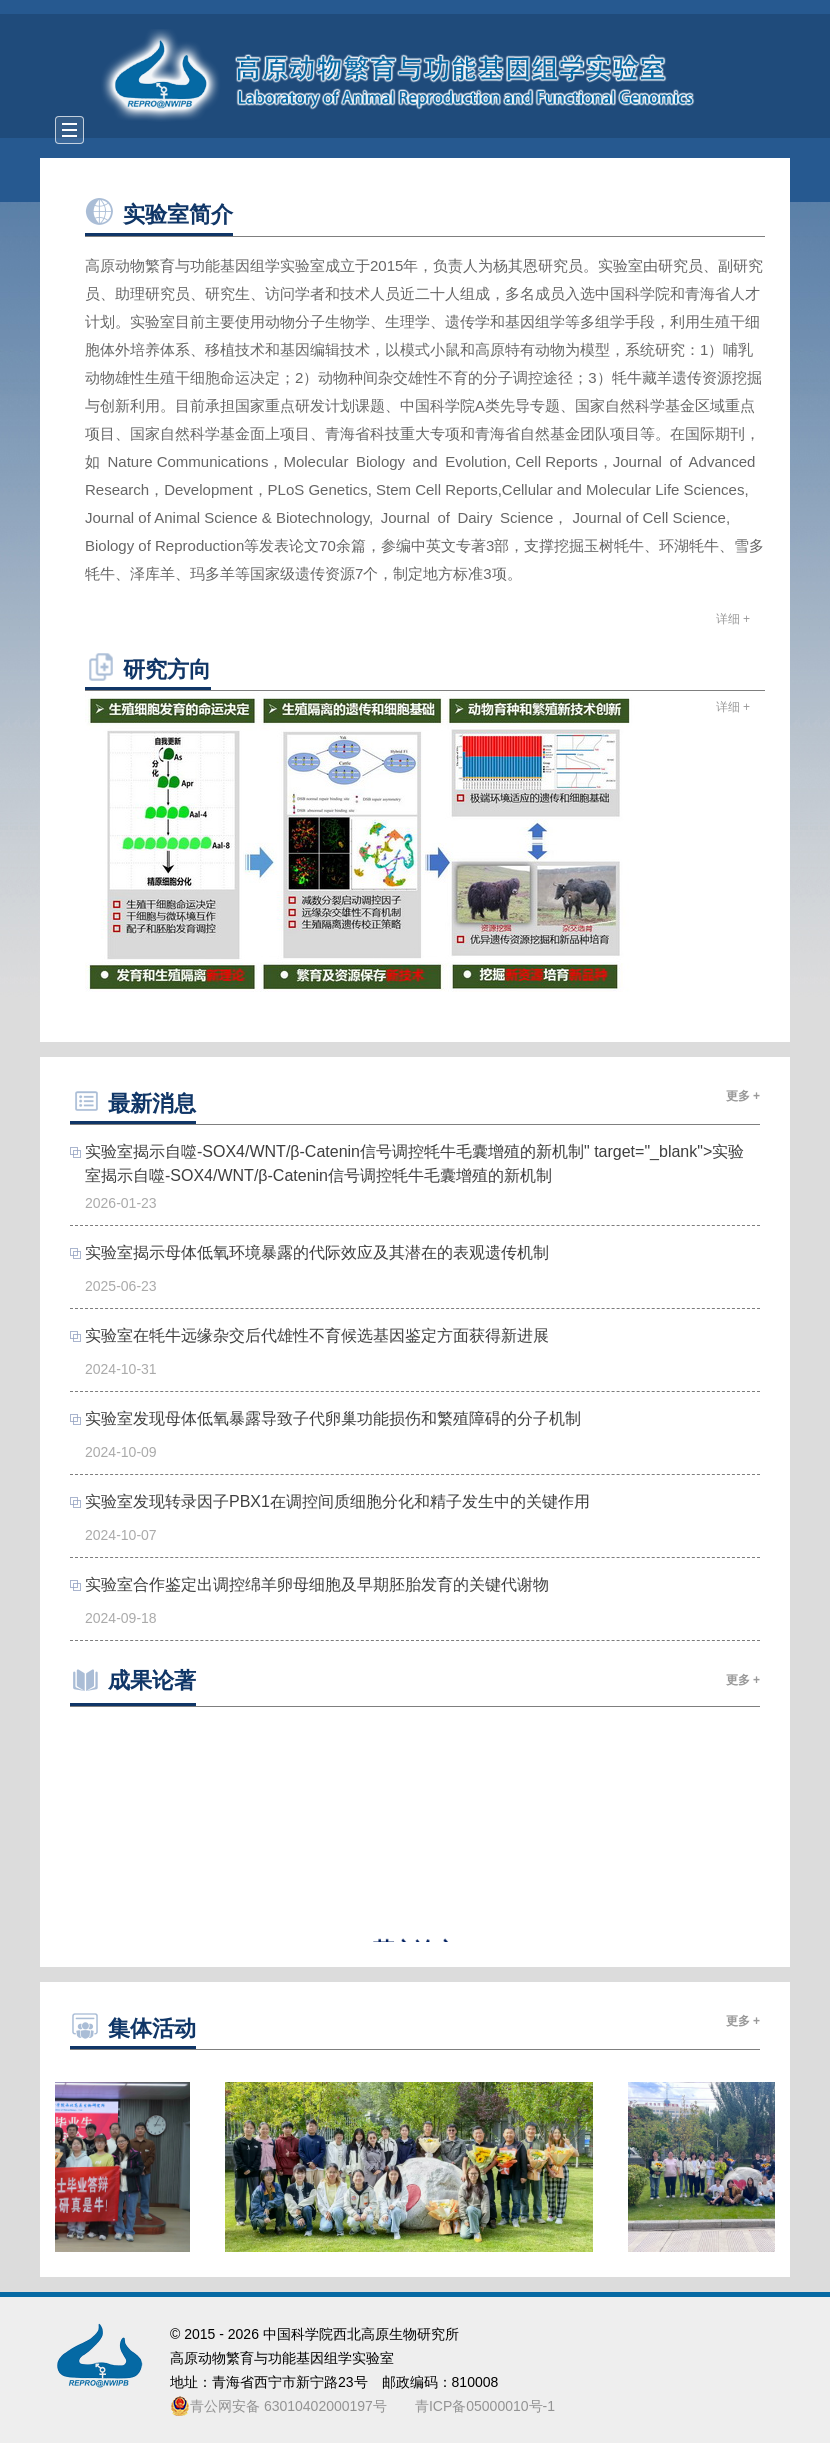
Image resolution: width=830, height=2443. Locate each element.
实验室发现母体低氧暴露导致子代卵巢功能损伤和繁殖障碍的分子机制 (333, 1418)
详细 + (733, 619)
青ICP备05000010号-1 (485, 2406)
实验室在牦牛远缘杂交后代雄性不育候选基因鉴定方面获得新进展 (317, 1335)
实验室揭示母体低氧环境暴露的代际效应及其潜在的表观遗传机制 (317, 1252)
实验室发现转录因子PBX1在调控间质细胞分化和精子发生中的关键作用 (337, 1501)
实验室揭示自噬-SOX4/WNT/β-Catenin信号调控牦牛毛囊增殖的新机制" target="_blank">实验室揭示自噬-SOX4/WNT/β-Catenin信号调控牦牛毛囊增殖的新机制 (414, 1163)
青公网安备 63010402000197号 (278, 2406)
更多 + (743, 1096)
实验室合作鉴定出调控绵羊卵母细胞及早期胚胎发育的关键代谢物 (317, 1584)
